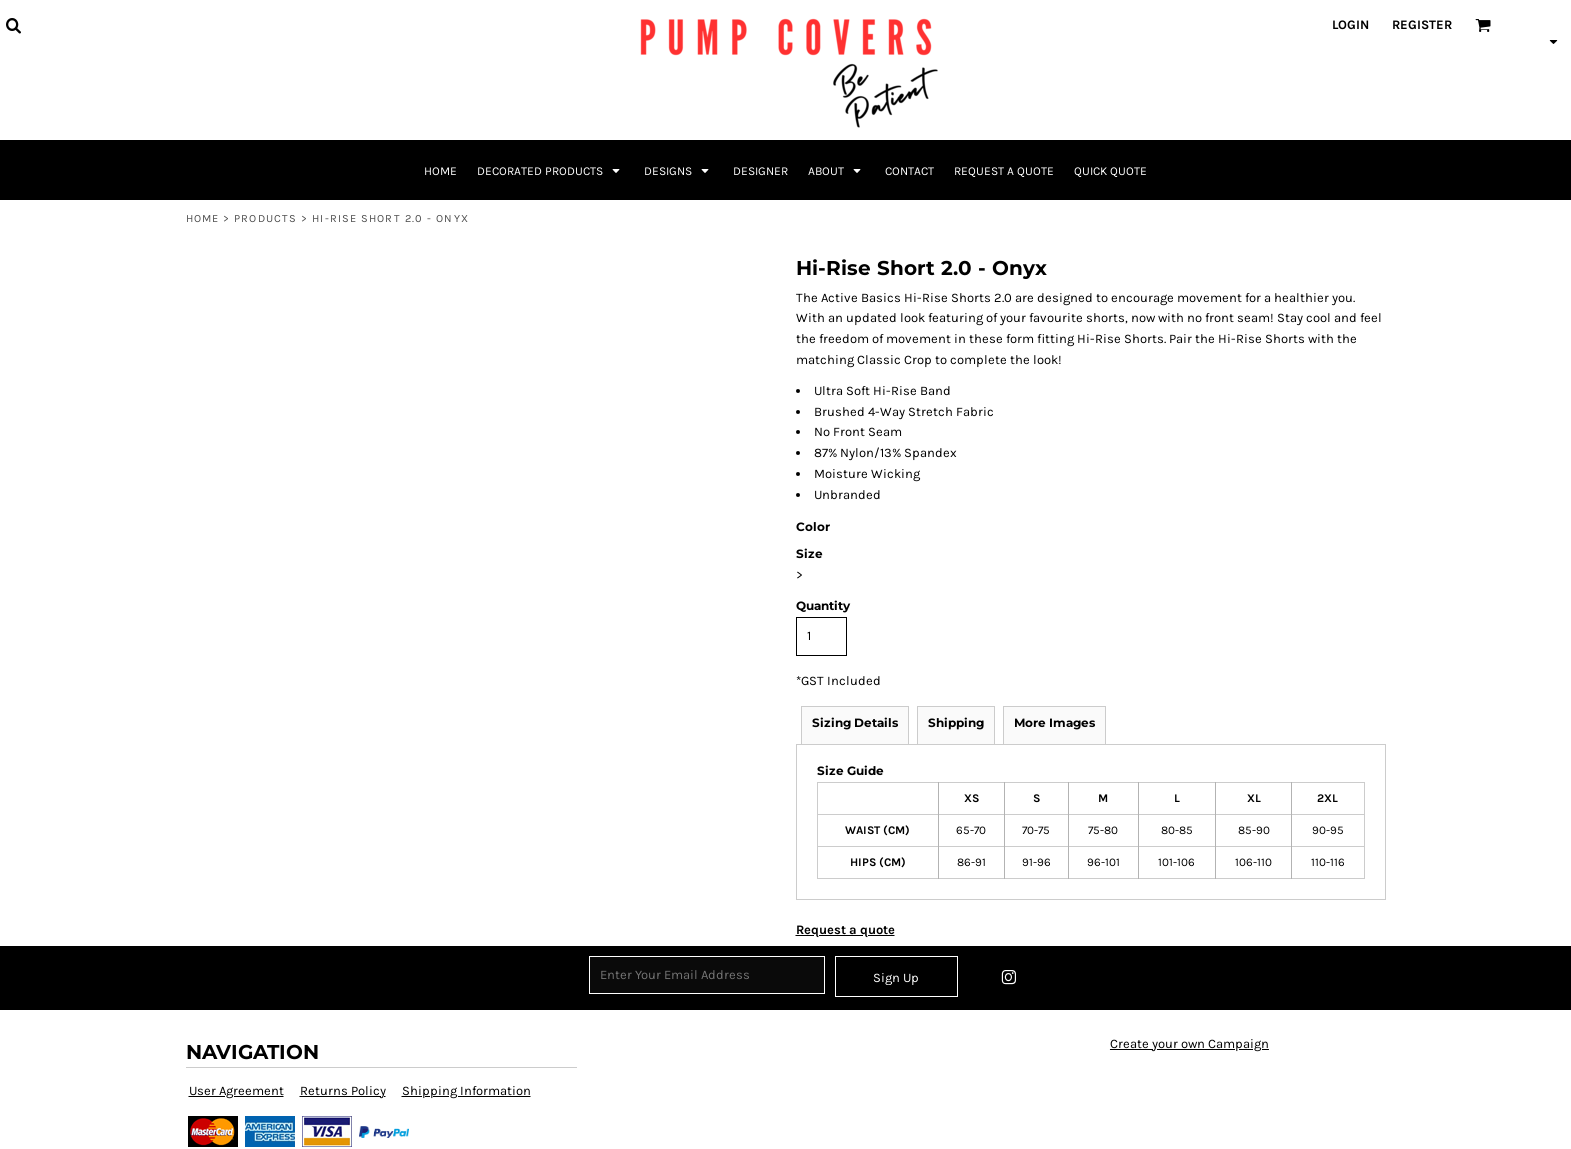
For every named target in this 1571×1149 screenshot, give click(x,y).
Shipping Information (466, 1090)
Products (265, 218)
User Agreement (236, 1090)
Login (1350, 24)
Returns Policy (343, 1090)
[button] (13, 25)
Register (1422, 24)
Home (202, 218)
